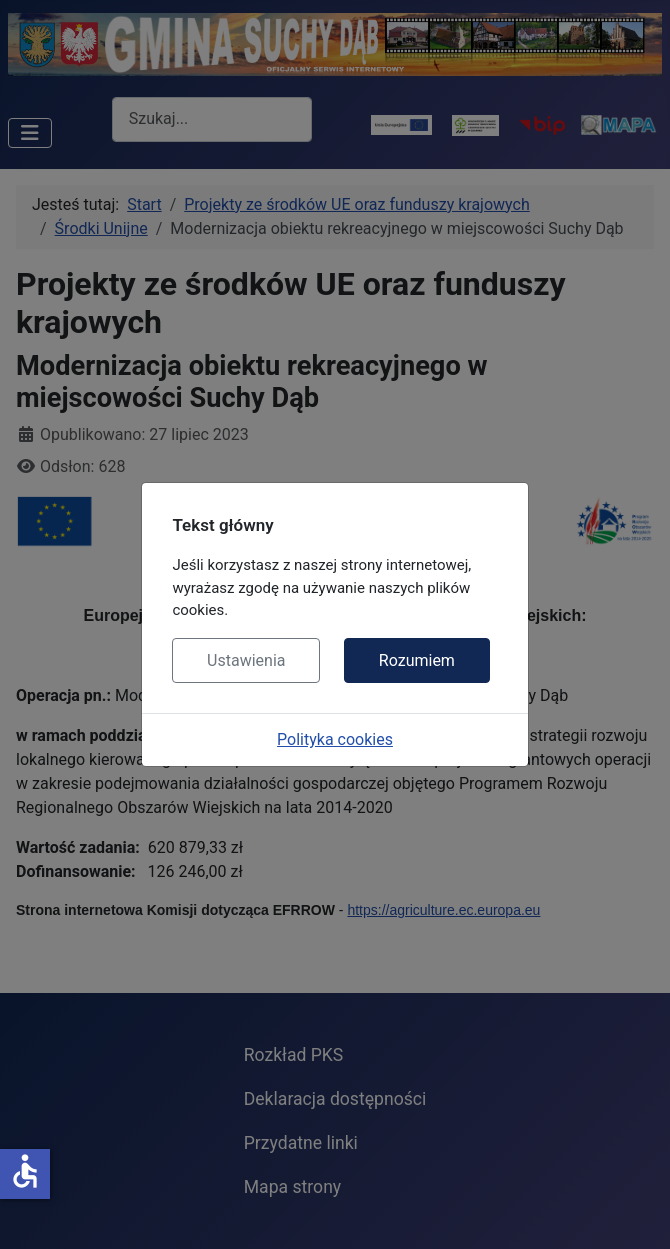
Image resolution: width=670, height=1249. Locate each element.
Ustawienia (246, 660)
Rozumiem (417, 660)
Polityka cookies (335, 739)
